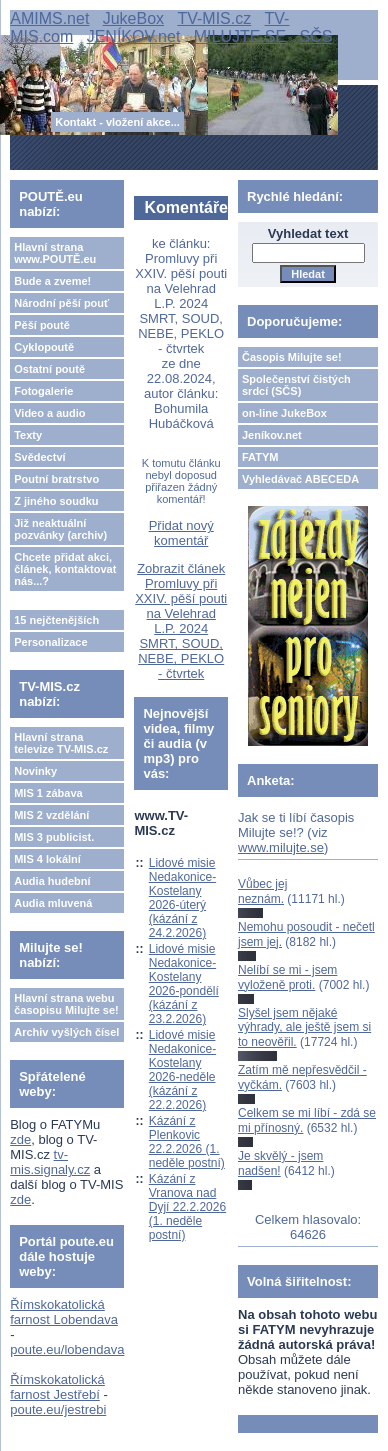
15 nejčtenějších (56, 620)
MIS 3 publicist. (54, 837)
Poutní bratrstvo (56, 479)
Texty (28, 435)
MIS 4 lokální (47, 859)
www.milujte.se (281, 847)
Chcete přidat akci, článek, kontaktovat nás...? (65, 569)
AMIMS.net (49, 18)
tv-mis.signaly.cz (50, 1162)
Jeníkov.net (272, 435)
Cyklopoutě (44, 347)
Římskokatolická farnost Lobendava (64, 1312)
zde (20, 1139)
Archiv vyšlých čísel (66, 1032)
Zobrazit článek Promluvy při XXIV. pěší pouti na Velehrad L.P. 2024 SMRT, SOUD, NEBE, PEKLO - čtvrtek (181, 621)
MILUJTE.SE (240, 36)
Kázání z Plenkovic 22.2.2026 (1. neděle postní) (187, 1142)
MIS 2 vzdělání (51, 815)
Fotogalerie (43, 391)
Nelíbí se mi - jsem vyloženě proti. (287, 977)
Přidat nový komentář (181, 533)
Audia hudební (52, 881)
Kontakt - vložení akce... (117, 122)
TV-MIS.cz (214, 18)
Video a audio (49, 413)
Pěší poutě (42, 325)
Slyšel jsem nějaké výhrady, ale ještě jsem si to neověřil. (304, 1027)
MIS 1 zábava (48, 793)
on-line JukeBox (284, 413)
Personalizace (50, 642)
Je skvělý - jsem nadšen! (280, 1163)
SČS (316, 36)
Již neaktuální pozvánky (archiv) (60, 529)
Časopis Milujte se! (292, 357)
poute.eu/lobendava (67, 1349)
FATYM (260, 457)
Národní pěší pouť (61, 303)
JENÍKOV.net (134, 36)
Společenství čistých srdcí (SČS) (296, 385)
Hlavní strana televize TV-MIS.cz (61, 743)
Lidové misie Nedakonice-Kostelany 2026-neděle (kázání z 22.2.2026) (182, 1070)
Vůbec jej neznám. (262, 891)
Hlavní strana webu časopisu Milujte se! (66, 1004)
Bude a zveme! (52, 281)
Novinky (35, 771)
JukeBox (133, 18)
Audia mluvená (53, 903)
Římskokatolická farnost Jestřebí (57, 1387)
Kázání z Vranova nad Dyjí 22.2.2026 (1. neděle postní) (187, 1207)
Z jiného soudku (56, 501)
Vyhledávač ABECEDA (300, 479)
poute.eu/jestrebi (58, 1409)
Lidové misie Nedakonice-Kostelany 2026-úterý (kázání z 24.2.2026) (182, 898)
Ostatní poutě (49, 369)
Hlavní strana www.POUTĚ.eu (55, 253)
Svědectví (39, 457)
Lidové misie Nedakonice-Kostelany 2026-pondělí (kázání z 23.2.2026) (184, 984)
